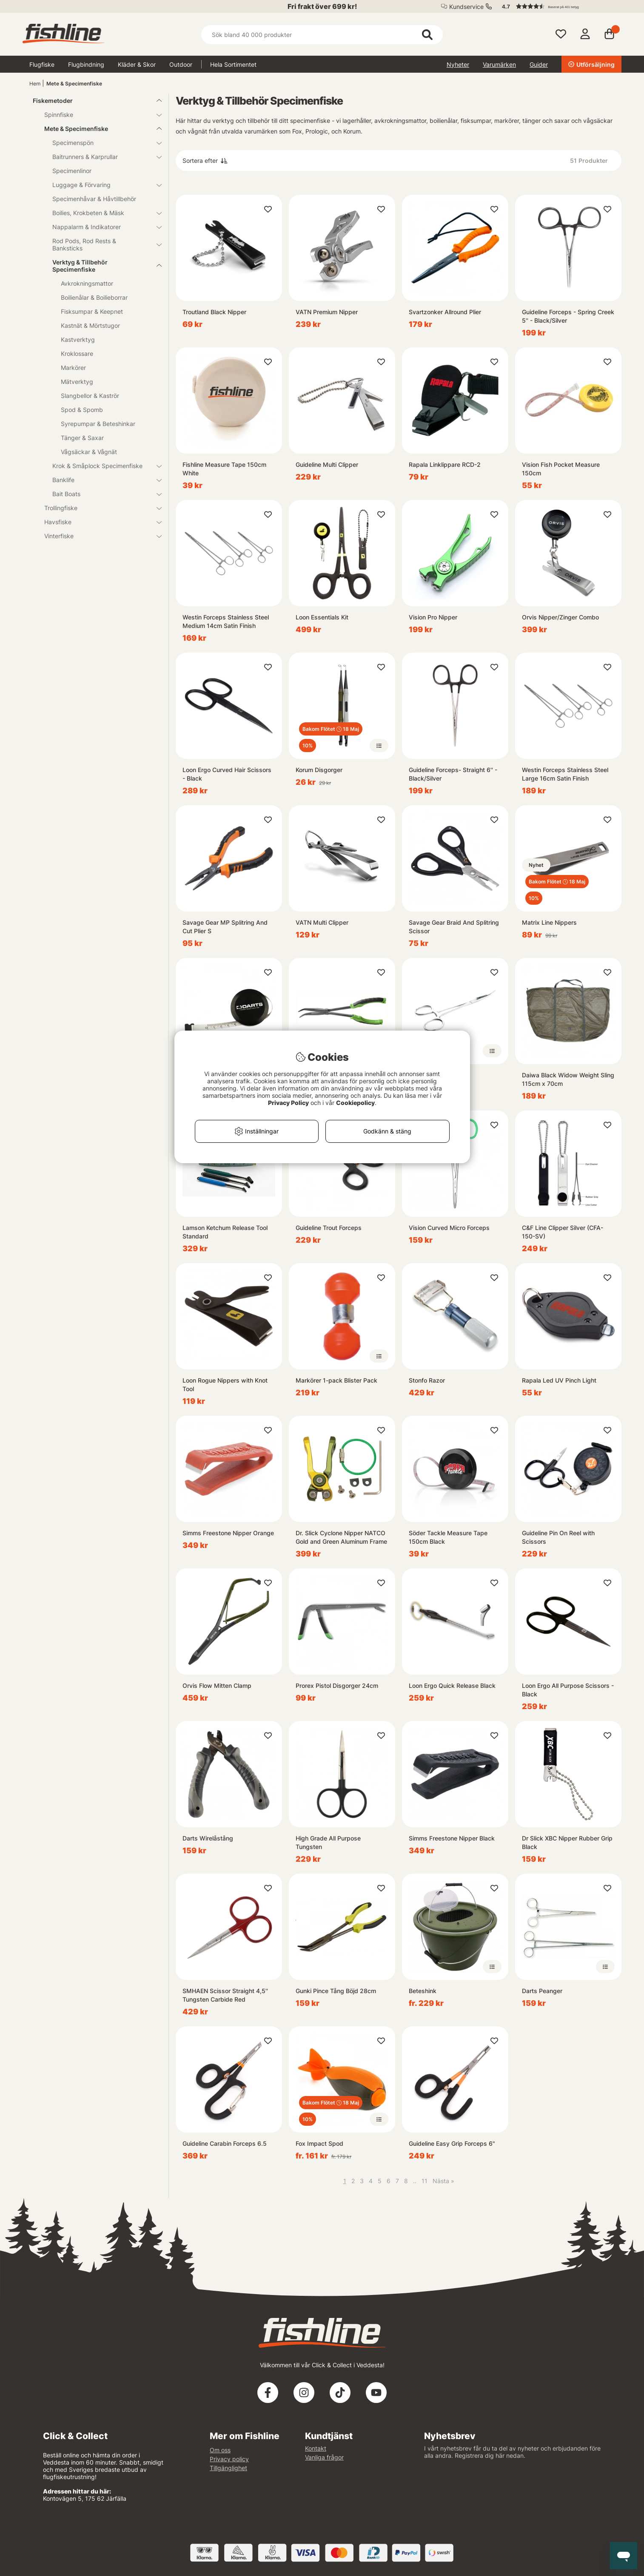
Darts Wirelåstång (207, 1838)
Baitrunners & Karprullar (101, 156)
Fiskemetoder (92, 100)
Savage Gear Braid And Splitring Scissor (454, 926)
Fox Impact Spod (319, 2143)
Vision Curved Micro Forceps (449, 1227)
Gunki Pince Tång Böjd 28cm (336, 1990)
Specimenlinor (71, 170)
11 (424, 2180)
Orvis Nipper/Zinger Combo (560, 617)
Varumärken (499, 64)
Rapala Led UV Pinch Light (559, 1380)
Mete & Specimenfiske (74, 83)
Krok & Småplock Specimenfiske (101, 465)
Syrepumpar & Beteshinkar (98, 423)
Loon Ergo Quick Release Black (452, 1685)
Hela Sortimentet (233, 64)
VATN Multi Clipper (322, 922)
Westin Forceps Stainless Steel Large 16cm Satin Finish (565, 774)
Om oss (220, 2450)
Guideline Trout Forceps (329, 1227)
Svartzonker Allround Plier (445, 311)
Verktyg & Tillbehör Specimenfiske (101, 265)
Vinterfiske (97, 536)
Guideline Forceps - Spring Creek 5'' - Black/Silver (568, 316)
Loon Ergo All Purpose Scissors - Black (568, 1690)
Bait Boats (101, 493)
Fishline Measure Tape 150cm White (224, 469)
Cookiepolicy (355, 1102)
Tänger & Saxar (82, 437)
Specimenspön (101, 142)
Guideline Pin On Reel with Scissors (558, 1537)
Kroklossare (77, 353)
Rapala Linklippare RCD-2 (445, 464)
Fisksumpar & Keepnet (92, 311)
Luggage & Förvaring (101, 184)
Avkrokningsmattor (87, 283)
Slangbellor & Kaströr (90, 395)
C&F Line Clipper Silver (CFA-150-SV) (562, 1232)
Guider (539, 64)
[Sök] (322, 34)
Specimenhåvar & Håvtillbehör (94, 198)
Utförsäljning (591, 64)
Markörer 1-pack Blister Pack (336, 1380)
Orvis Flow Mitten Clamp (216, 1685)
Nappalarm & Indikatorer (101, 226)
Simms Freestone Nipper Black (452, 1838)
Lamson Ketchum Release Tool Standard (225, 1232)
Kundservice (466, 6)
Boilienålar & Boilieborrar (94, 297)
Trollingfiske (97, 507)
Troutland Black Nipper (214, 311)
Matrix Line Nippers (549, 922)
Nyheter (458, 64)
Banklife (101, 479)
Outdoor (180, 64)
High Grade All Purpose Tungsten (328, 1842)
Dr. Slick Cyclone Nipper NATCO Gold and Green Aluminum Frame (341, 1537)
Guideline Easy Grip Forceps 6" (452, 2143)
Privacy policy (229, 2458)
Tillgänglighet (228, 2467)
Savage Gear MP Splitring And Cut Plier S (225, 926)
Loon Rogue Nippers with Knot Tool (225, 1384)
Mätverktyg (77, 381)
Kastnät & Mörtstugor (90, 325)
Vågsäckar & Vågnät (89, 451)
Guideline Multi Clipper (327, 464)
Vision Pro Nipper (433, 617)
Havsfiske (97, 521)
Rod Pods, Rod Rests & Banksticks (101, 244)
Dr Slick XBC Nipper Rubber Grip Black (567, 1842)
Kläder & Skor (137, 64)
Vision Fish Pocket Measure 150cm (561, 469)
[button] (557, 6)
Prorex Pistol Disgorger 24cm (337, 1685)
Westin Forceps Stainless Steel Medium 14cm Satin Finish (225, 621)
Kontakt (315, 2448)
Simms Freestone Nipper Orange (228, 1533)
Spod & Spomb (82, 409)
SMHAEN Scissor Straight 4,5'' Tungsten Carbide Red (225, 1995)
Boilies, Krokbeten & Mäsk (101, 212)
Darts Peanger (542, 1990)
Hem (34, 83)
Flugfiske (41, 64)
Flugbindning (86, 64)
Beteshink (422, 1990)
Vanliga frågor (324, 2457)
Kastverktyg (78, 339)
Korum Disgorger (319, 769)
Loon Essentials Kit (322, 617)
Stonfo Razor (427, 1380)
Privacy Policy (288, 1102)
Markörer (73, 367)
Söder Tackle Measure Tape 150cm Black (448, 1537)
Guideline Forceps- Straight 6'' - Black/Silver (453, 774)
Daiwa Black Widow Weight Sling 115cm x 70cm (568, 1079)
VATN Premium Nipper (327, 311)
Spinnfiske (97, 114)
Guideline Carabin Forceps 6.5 (224, 2143)
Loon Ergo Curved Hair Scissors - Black (226, 774)
